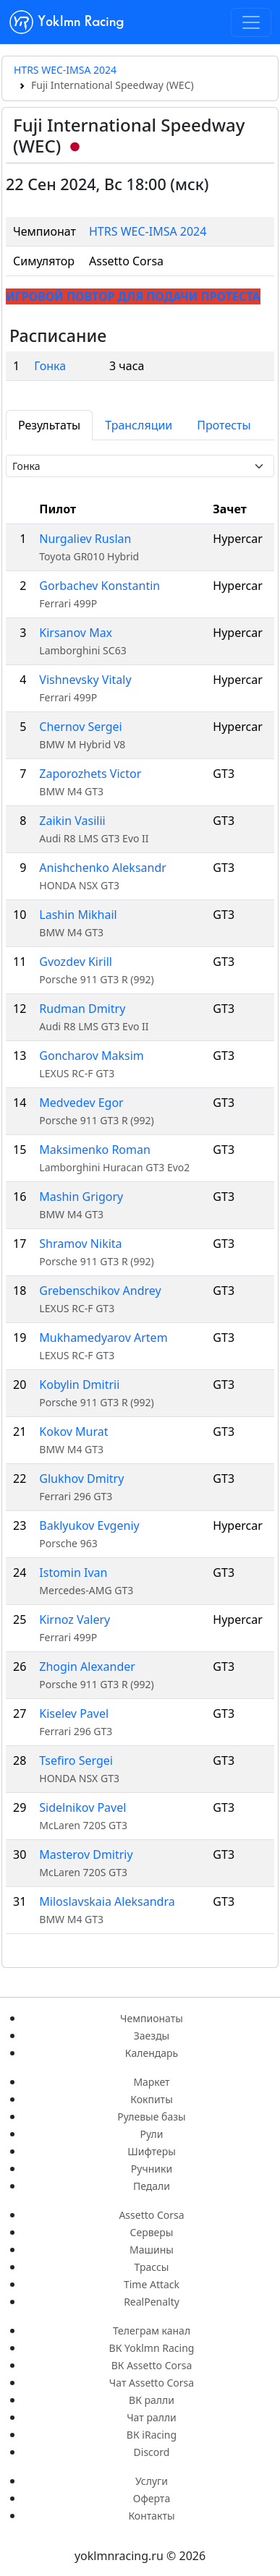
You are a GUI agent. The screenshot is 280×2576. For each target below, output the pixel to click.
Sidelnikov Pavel (82, 1807)
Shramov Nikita (80, 1243)
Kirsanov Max (75, 633)
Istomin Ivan (73, 1572)
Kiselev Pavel (74, 1713)
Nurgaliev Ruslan (85, 539)
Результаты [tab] (49, 425)
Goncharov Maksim (91, 1056)
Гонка (50, 366)
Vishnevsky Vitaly (85, 680)
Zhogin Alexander (87, 1666)
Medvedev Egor (81, 1103)
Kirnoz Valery (74, 1619)
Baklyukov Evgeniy (89, 1525)
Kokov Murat (73, 1431)
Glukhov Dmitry (81, 1478)
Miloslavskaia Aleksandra (106, 1901)
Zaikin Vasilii (72, 821)
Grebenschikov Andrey (100, 1290)
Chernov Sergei (80, 727)
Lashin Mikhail (77, 915)
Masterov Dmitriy (85, 1854)
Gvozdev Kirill (75, 962)
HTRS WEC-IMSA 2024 (65, 70)
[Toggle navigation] (251, 22)
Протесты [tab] (223, 425)
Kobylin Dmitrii (79, 1384)
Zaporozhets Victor (90, 774)
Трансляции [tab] (138, 425)
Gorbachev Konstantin (99, 586)
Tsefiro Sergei (76, 1760)
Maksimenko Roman (94, 1150)
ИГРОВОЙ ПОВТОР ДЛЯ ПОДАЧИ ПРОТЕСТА (133, 296)
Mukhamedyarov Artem (103, 1337)
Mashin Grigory (81, 1196)
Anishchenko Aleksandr (102, 868)
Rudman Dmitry (82, 1009)
